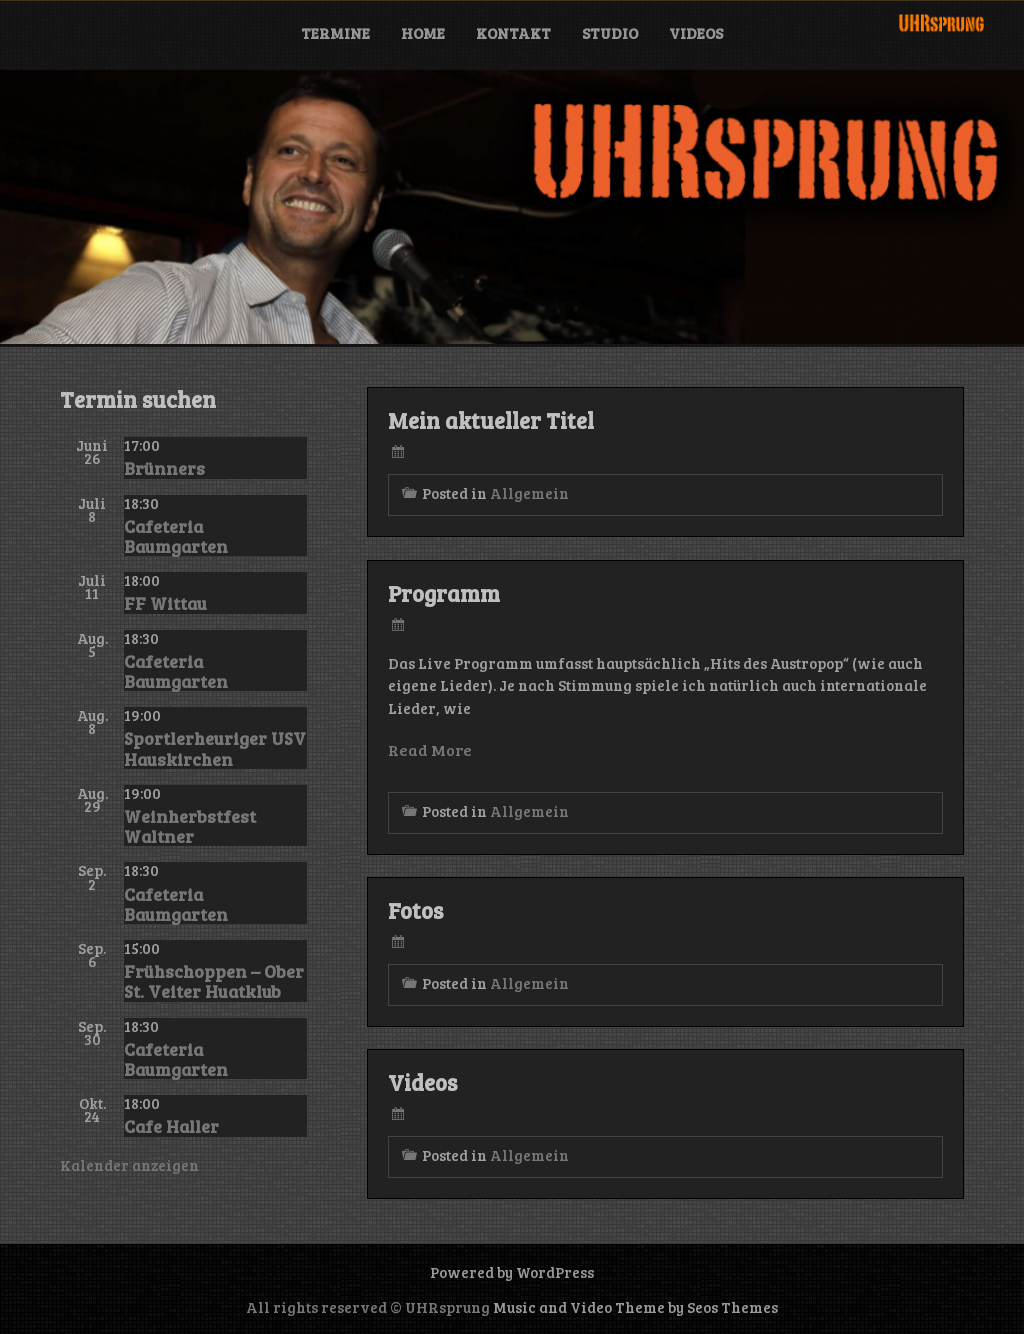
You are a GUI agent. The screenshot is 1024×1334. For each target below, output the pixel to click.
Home (423, 33)
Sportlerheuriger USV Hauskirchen (215, 748)
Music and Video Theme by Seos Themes (635, 1307)
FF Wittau (165, 603)
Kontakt (513, 33)
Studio (610, 33)
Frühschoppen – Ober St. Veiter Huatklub (214, 981)
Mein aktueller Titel (491, 420)
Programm (444, 593)
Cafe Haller (171, 1126)
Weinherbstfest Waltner (190, 826)
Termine (335, 33)
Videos (696, 33)
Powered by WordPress (512, 1272)
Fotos (415, 910)
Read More (430, 749)
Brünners (164, 468)
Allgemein (529, 493)
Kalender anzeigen (129, 1165)
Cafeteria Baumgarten (176, 536)
